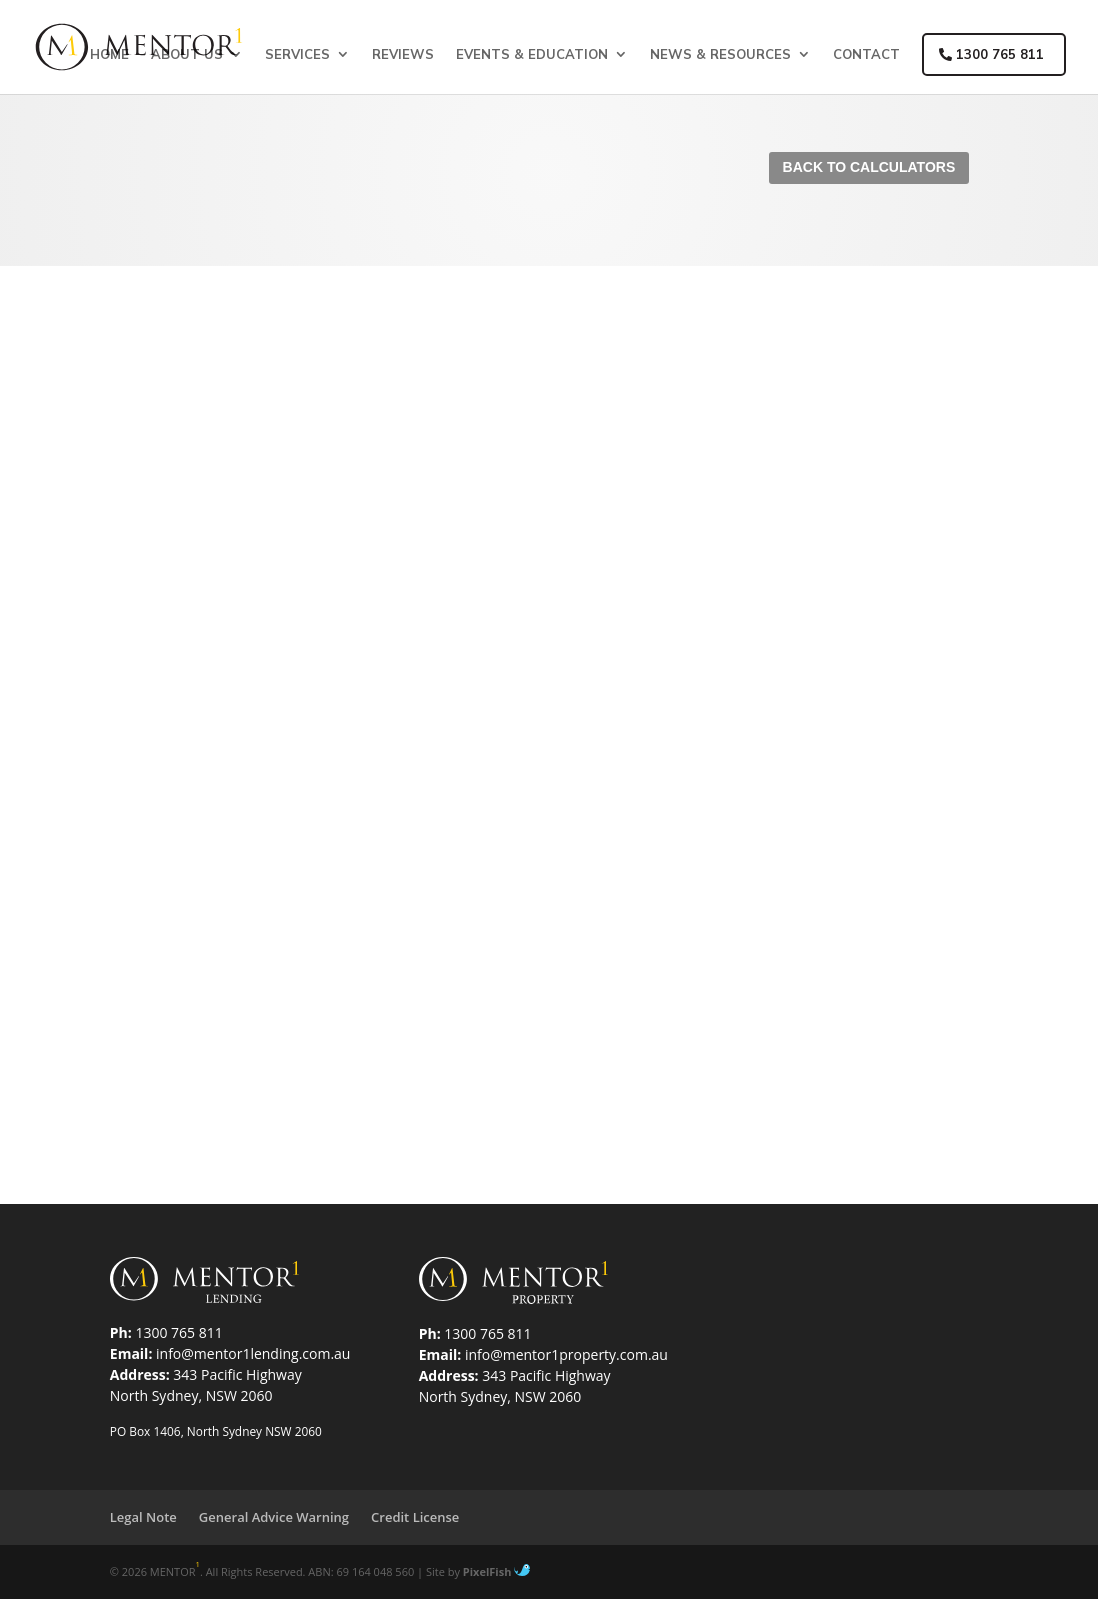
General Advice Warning (274, 1517)
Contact (866, 54)
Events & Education (532, 54)
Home (109, 54)
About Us (187, 54)
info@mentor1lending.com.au (253, 1353)
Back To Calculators (869, 167)
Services (297, 54)
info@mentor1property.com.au (566, 1354)
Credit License (415, 1517)
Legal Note (143, 1517)
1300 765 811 (991, 54)
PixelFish (496, 1571)
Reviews (403, 54)
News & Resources (720, 54)
